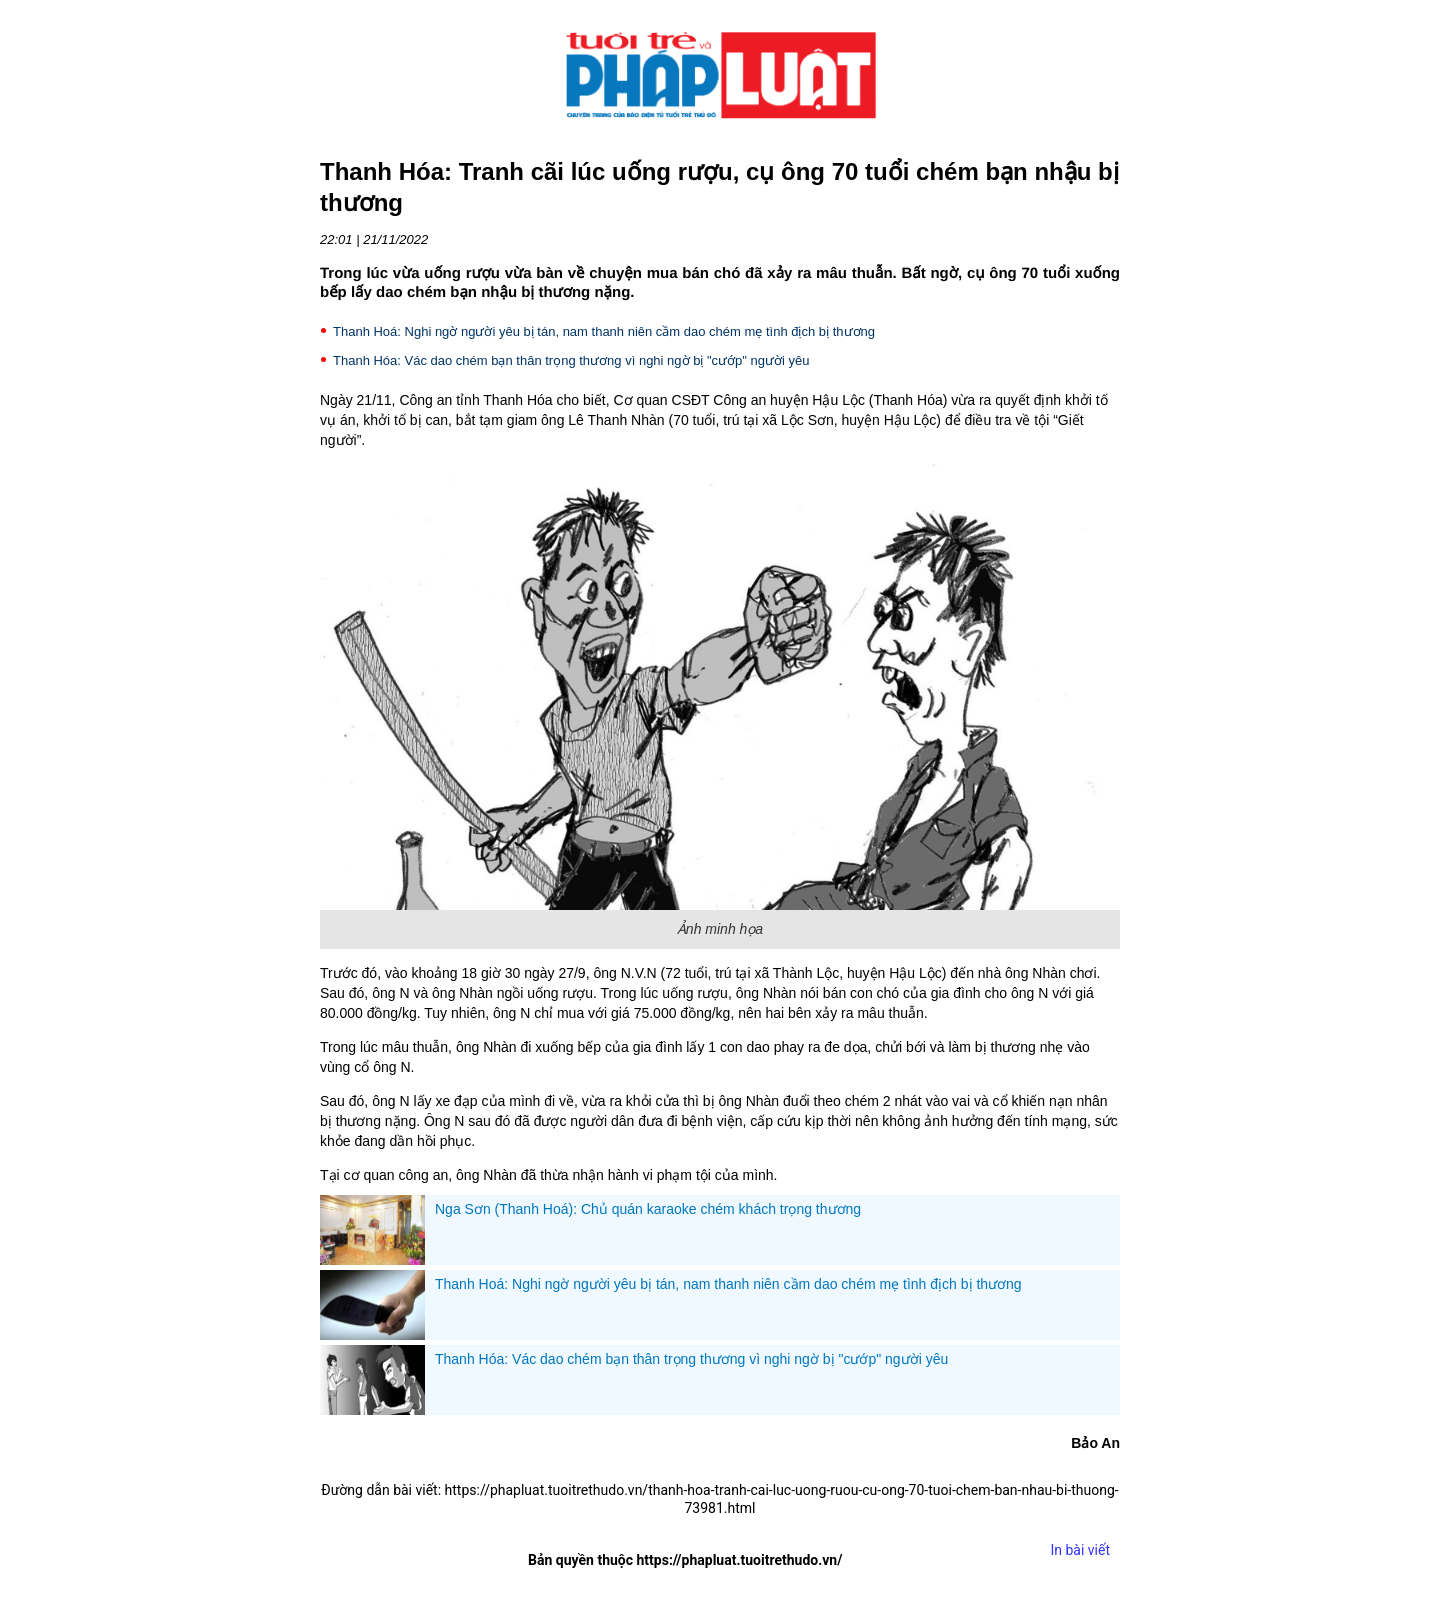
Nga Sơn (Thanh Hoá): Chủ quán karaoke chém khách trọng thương (648, 1209)
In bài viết (1080, 1550)
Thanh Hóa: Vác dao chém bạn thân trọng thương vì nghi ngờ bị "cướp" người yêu (571, 360)
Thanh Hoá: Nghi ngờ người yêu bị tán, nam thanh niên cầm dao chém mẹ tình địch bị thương (604, 331)
